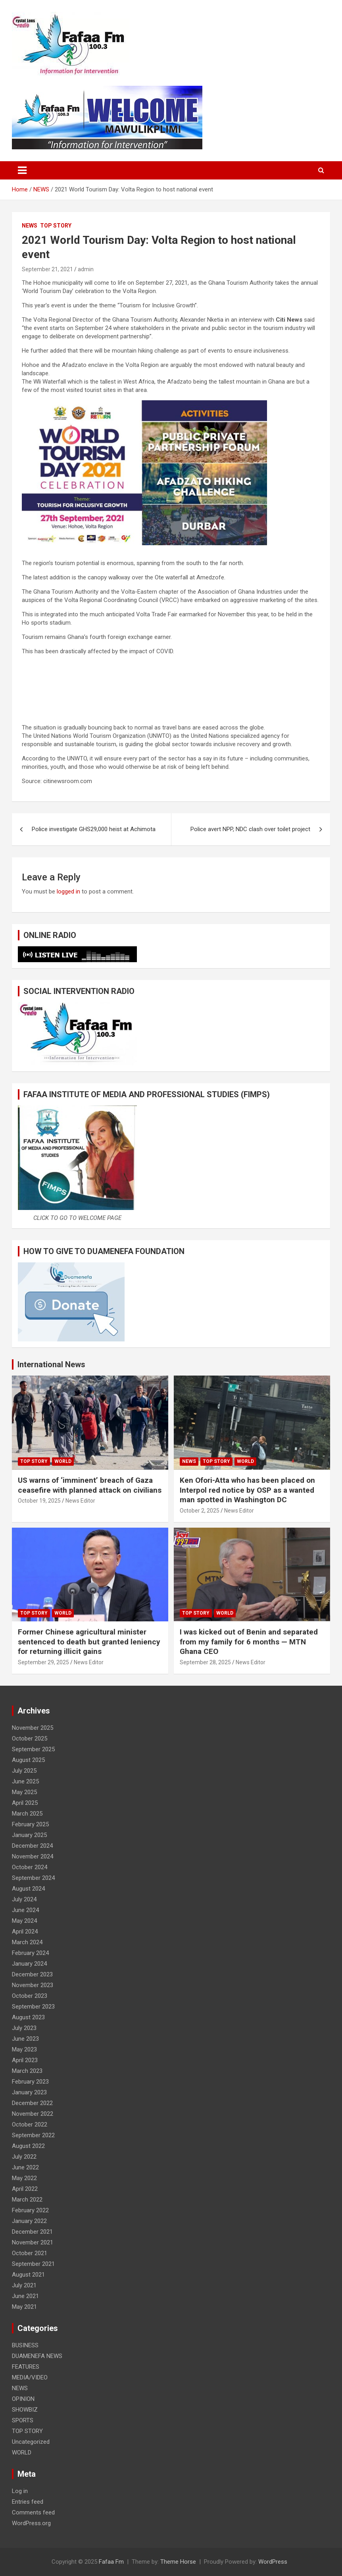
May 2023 (24, 2049)
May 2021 (24, 2306)
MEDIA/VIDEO (30, 2377)
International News (51, 1364)
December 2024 (32, 1845)
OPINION (23, 2398)
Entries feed (27, 2501)
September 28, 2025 (205, 1662)
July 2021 (24, 2285)
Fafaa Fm (111, 2561)
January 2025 (29, 1835)
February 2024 (30, 1953)
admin (86, 269)
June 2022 (25, 2167)
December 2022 (32, 2103)
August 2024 (28, 1888)
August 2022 (28, 2146)
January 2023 (29, 2092)
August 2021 (28, 2274)
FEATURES (25, 2366)
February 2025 (30, 1824)
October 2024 (29, 1867)
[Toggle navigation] (22, 170)
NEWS (29, 225)
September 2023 (33, 2006)
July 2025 (24, 1770)
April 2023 (25, 2060)
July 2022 (24, 2156)
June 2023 (25, 2038)
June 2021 (25, 2296)
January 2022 (29, 2221)
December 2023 (32, 1974)
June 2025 (25, 1781)
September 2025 (33, 1749)
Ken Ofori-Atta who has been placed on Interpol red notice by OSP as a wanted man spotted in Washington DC (247, 1490)
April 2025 (25, 1802)
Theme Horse (178, 2561)
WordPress (272, 2561)
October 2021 (29, 2253)
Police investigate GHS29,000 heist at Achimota (94, 829)
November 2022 (32, 2113)
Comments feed (33, 2512)
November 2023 (32, 1985)
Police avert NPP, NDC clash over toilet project (250, 829)
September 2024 (33, 1877)
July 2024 (24, 1899)
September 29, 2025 (43, 1662)
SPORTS (22, 2420)
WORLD (62, 1461)
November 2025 (32, 1727)
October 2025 (29, 1738)
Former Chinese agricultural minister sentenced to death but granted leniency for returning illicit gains (89, 1641)
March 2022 (27, 2199)
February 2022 (30, 2210)
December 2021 (32, 2231)
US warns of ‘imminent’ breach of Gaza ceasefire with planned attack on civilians (89, 1485)
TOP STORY (55, 225)
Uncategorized (31, 2441)
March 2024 (27, 1942)
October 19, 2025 (39, 1500)
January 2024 (29, 1963)
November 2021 (32, 2242)
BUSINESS (25, 2345)
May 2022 (24, 2178)
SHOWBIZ (25, 2409)
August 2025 (28, 1760)
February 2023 (30, 2081)
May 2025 (24, 1792)
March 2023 (27, 2070)
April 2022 (25, 2188)
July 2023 (24, 2028)
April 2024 (25, 1931)
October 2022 (29, 2124)
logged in (68, 891)
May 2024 (24, 1920)
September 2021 (33, 2263)
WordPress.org (31, 2523)
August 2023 (28, 2017)
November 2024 (32, 1856)
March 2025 (27, 1813)
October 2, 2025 (199, 1510)
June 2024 (25, 1910)
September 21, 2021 (47, 269)
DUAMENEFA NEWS (37, 2356)
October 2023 (29, 1995)
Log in (20, 2491)
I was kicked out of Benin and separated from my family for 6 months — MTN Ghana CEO (249, 1641)
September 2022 (33, 2135)
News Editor (80, 1500)
